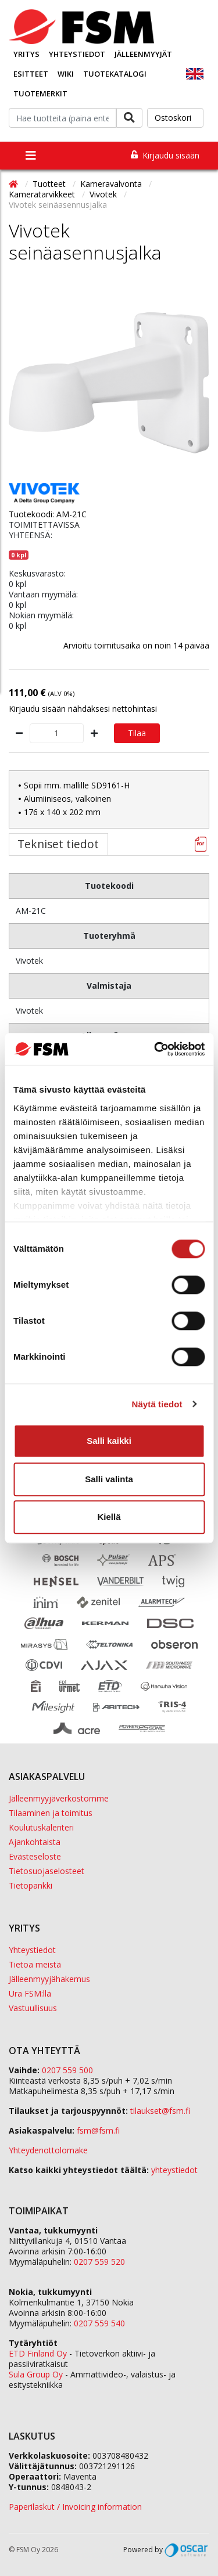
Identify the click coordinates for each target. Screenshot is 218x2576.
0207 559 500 (67, 2070)
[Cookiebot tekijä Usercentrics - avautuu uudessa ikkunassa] (155, 1049)
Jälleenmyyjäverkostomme (59, 1798)
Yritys (26, 54)
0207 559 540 (99, 2323)
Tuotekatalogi (114, 74)
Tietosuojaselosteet (46, 1870)
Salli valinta (109, 1479)
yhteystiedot (174, 2169)
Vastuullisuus (33, 2007)
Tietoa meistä (35, 1964)
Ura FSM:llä (30, 1993)
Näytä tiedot (157, 1404)
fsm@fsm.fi (98, 2130)
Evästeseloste (35, 1856)
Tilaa (137, 732)
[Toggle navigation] (31, 155)
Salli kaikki (109, 1441)
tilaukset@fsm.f (160, 2110)
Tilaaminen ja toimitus (50, 1812)
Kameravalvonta (112, 183)
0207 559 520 (99, 2261)
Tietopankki (30, 1885)
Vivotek (104, 194)
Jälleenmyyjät (143, 54)
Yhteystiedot (77, 54)
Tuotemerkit (40, 93)
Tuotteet (50, 183)
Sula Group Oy (36, 2374)
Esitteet (30, 74)
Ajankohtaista (34, 1841)
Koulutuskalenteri (41, 1827)
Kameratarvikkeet (43, 194)
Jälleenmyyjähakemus (49, 1978)
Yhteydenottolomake (48, 2150)
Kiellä (108, 1517)
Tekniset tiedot (58, 844)
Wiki (66, 74)
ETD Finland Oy (38, 2353)
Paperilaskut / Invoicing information (75, 2506)
